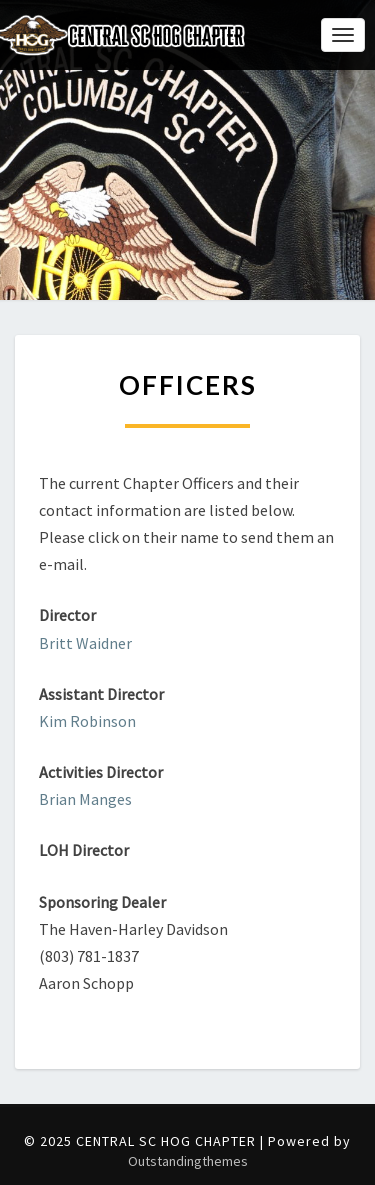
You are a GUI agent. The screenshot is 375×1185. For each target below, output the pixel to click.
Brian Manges (85, 799)
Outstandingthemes (188, 1161)
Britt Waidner (85, 643)
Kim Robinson (87, 721)
